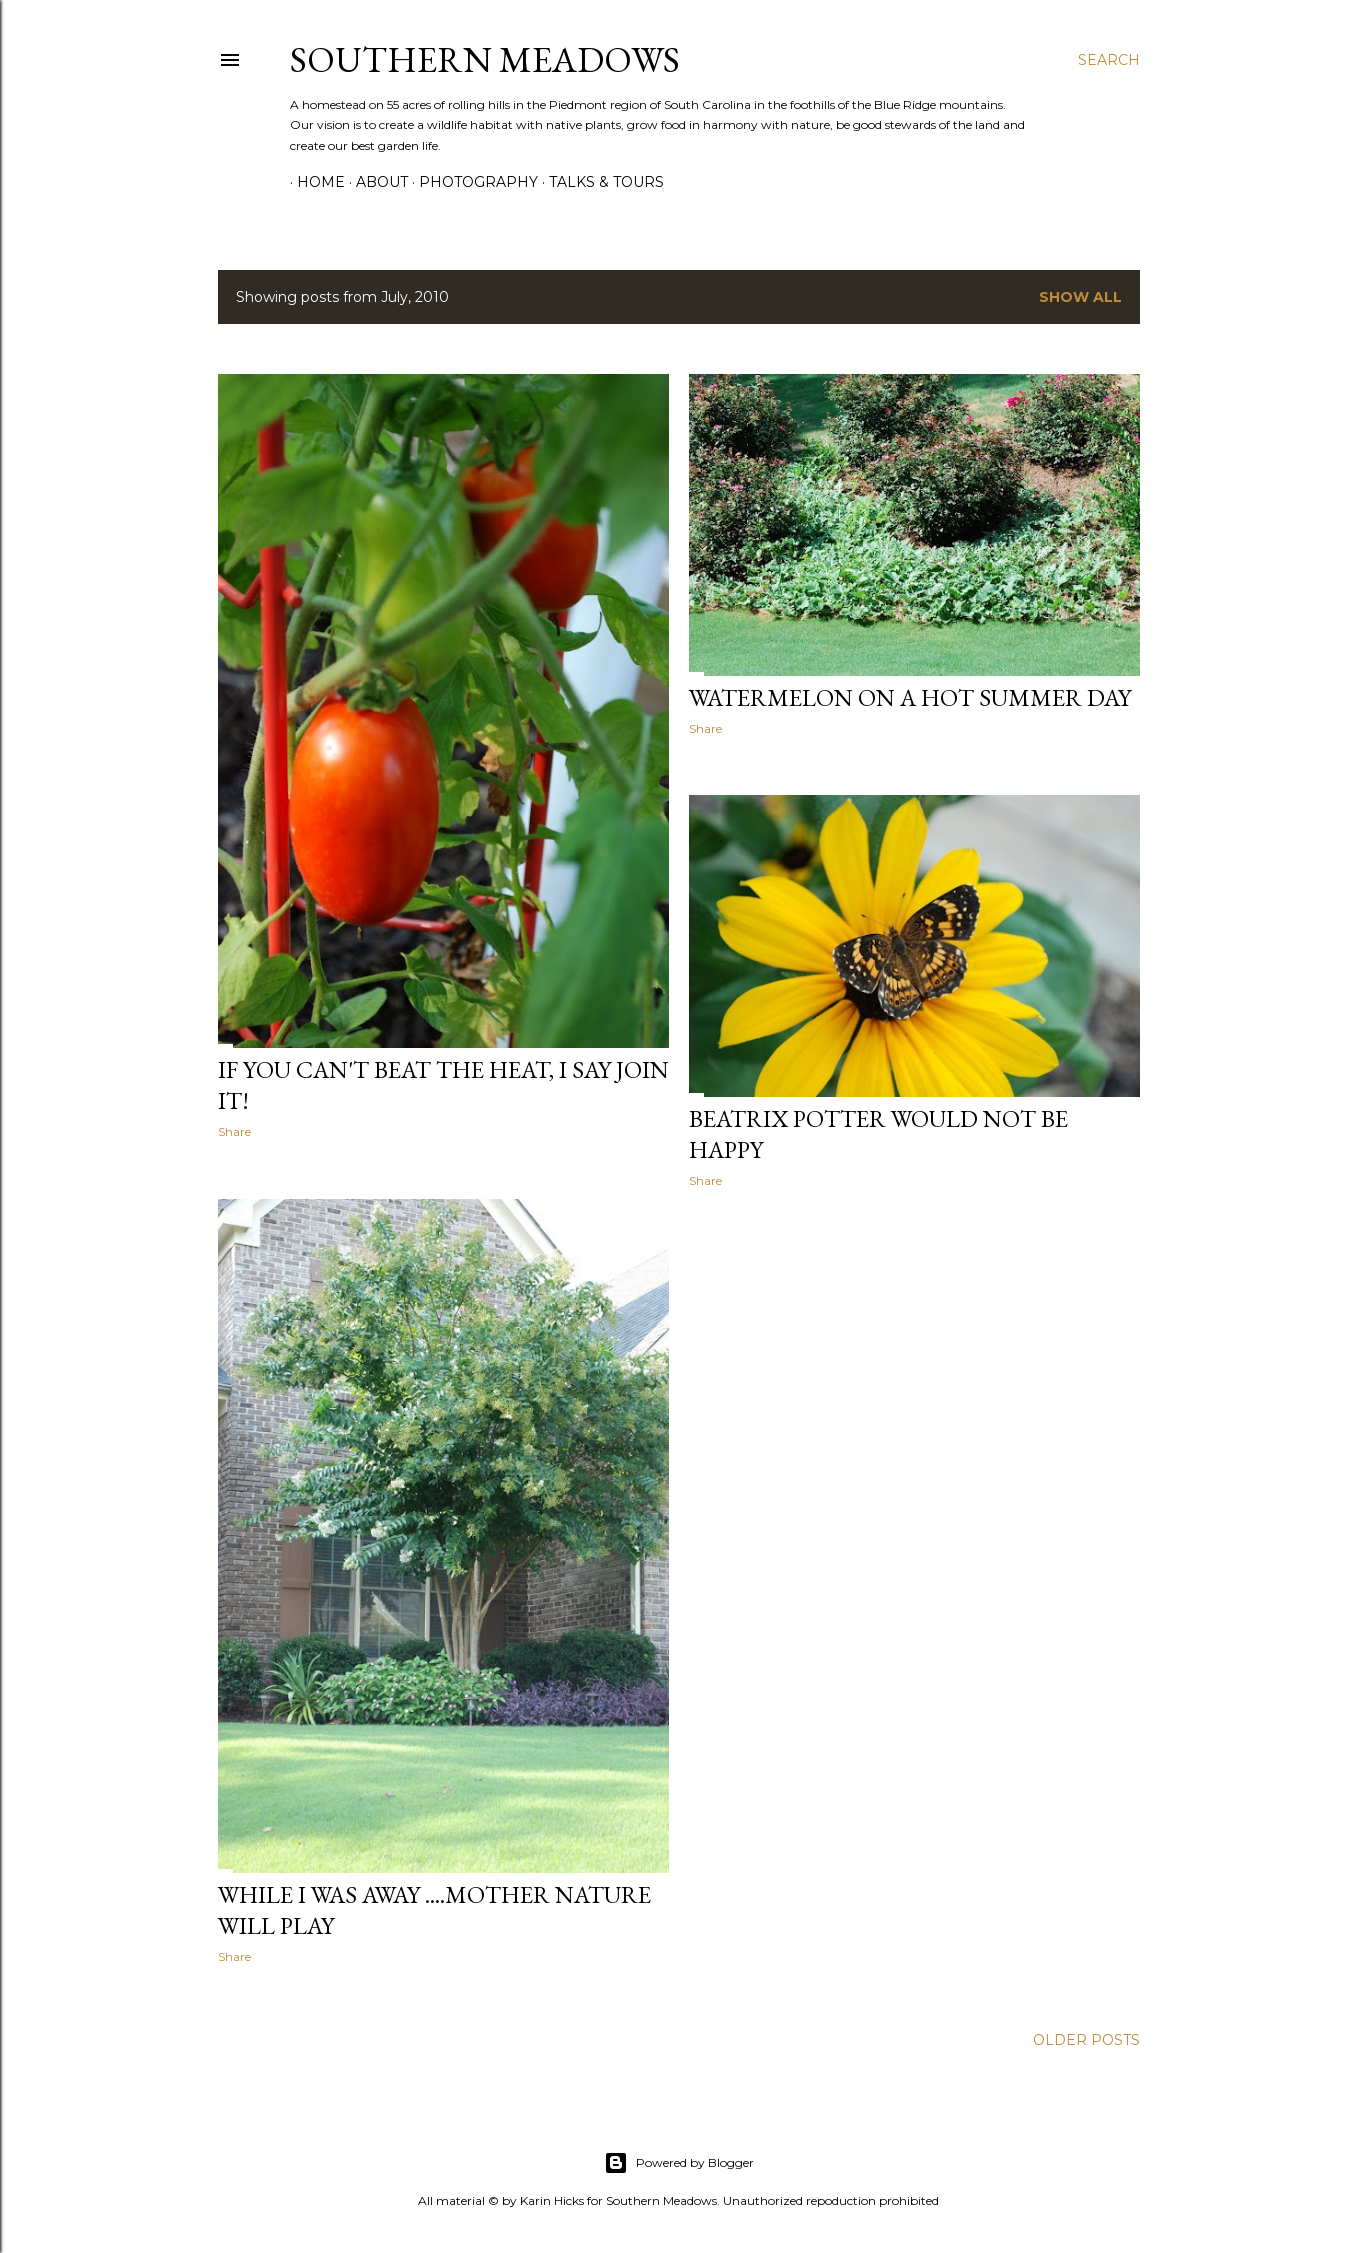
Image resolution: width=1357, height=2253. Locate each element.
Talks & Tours (599, 182)
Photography (471, 182)
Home (314, 182)
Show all (1080, 297)
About (375, 182)
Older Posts (1086, 2035)
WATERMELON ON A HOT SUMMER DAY (910, 697)
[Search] (1109, 60)
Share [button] (234, 1131)
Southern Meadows (485, 59)
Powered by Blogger (679, 2158)
